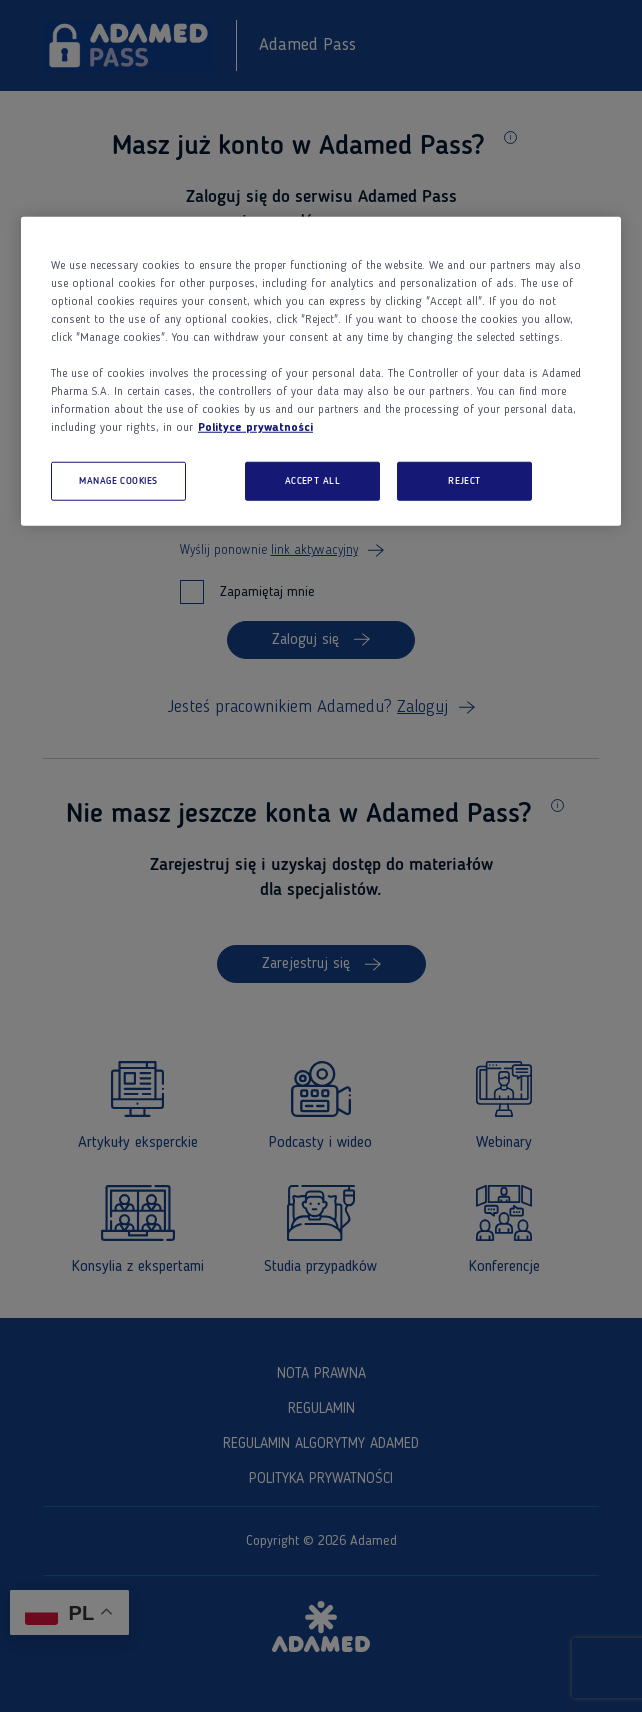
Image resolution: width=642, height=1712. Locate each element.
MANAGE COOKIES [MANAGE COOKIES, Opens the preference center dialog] (118, 481)
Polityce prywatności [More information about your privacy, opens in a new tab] (255, 428)
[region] (321, 372)
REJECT (464, 481)
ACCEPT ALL (313, 481)
